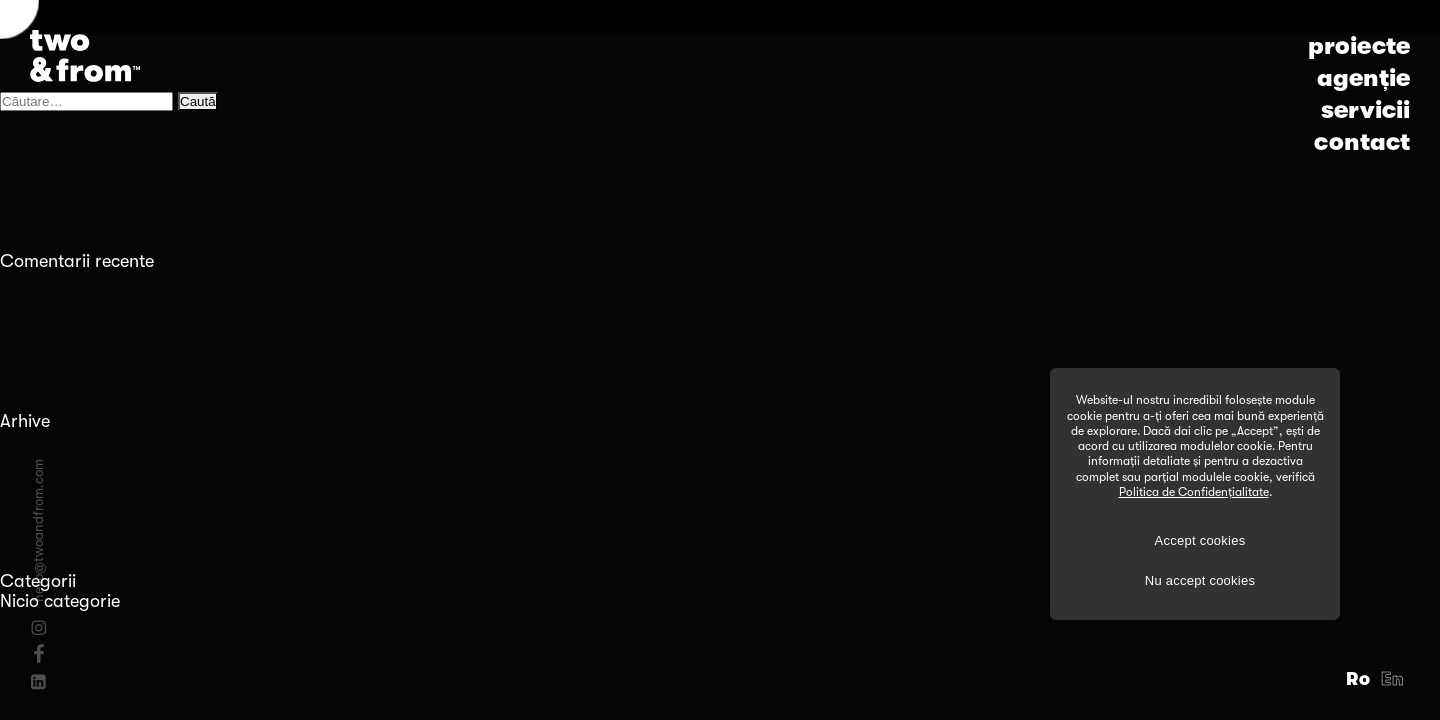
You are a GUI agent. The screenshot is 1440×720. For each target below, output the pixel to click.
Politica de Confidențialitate (1194, 492)
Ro (1358, 679)
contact (1362, 142)
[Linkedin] (38, 682)
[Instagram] (38, 628)
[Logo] (85, 56)
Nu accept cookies (1200, 580)
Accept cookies (1200, 540)
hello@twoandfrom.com (38, 530)
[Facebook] (38, 653)
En (1393, 679)
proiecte (1359, 46)
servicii (1365, 110)
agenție (1363, 78)
